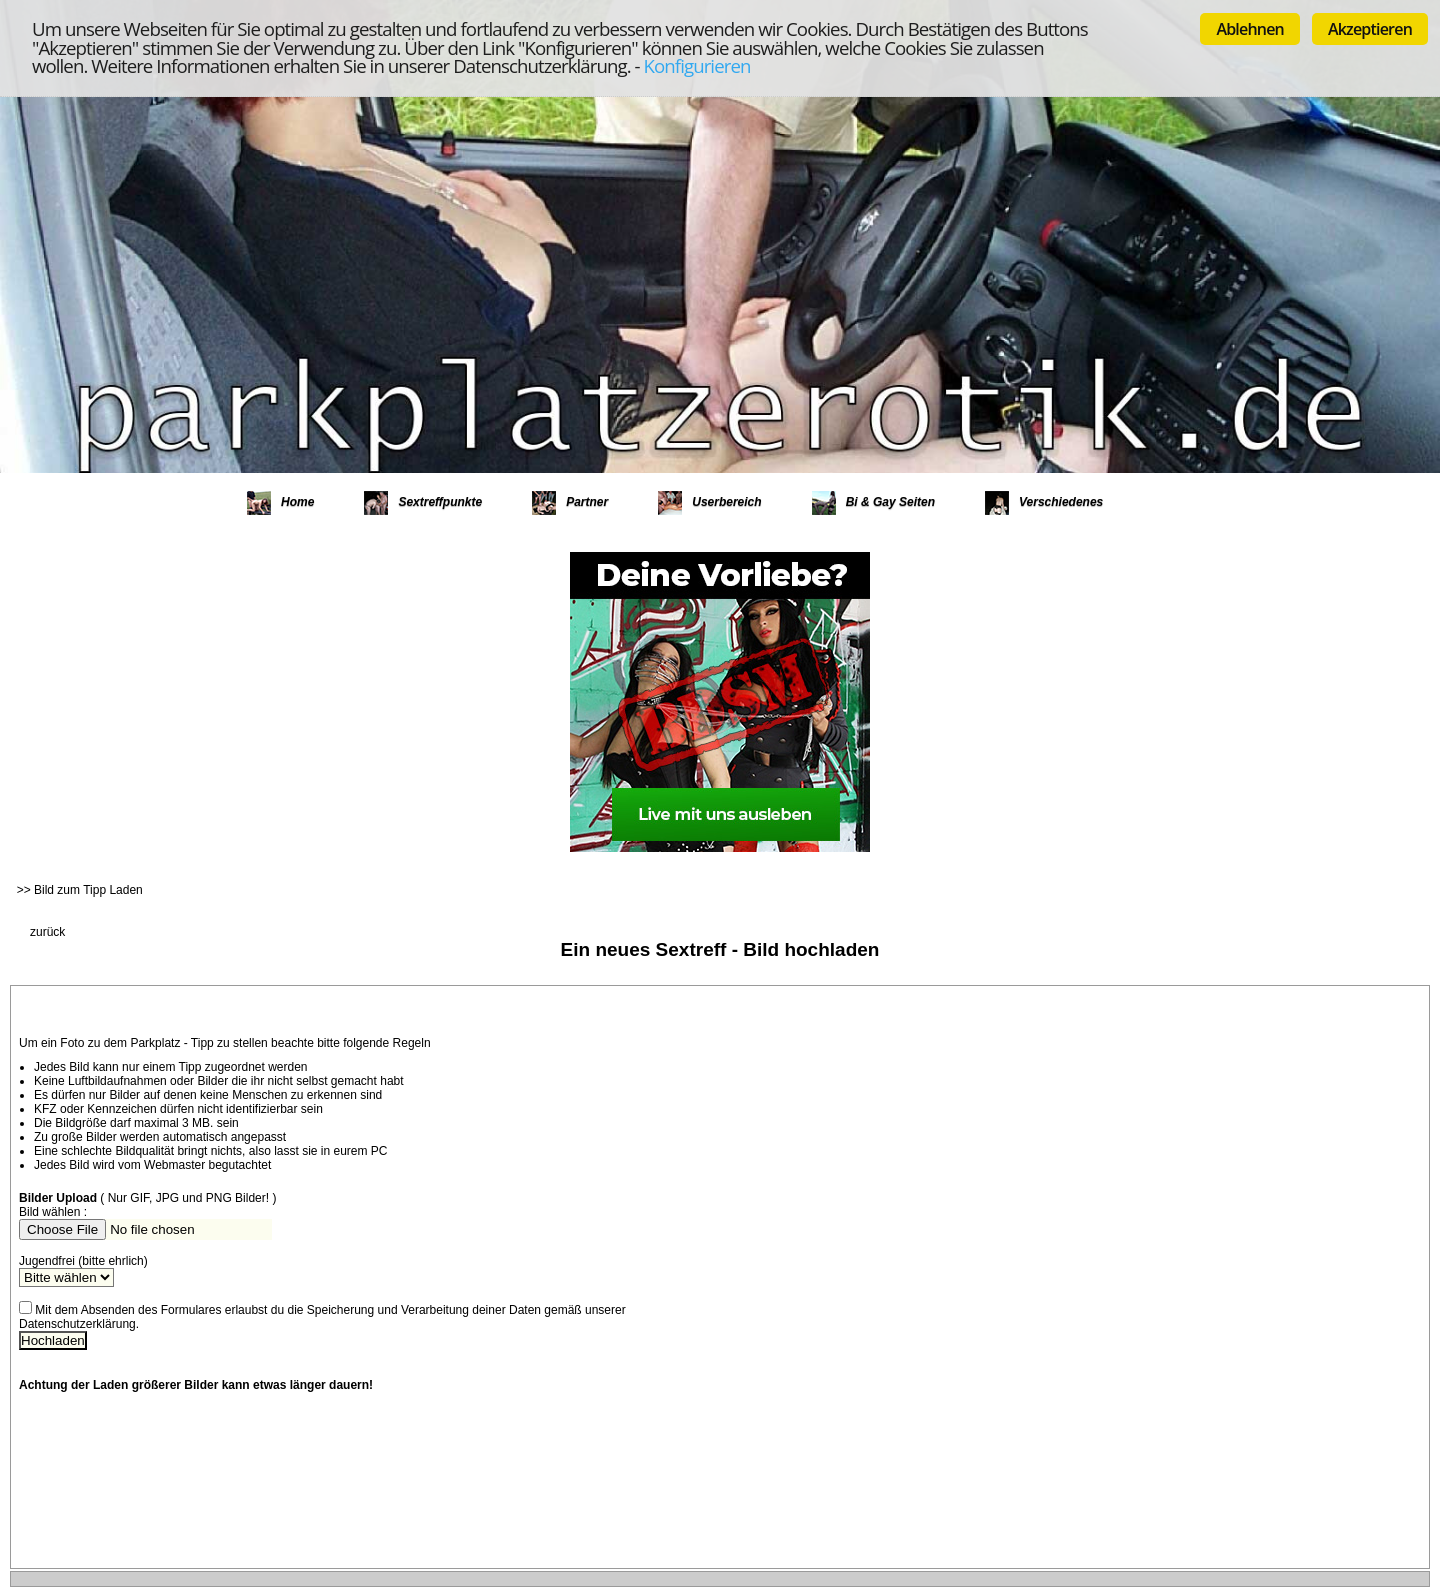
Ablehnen (1250, 29)
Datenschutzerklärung (77, 1324)
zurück (47, 932)
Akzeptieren (1370, 29)
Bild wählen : (53, 1212)
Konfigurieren (697, 65)
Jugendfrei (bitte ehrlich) (83, 1261)
